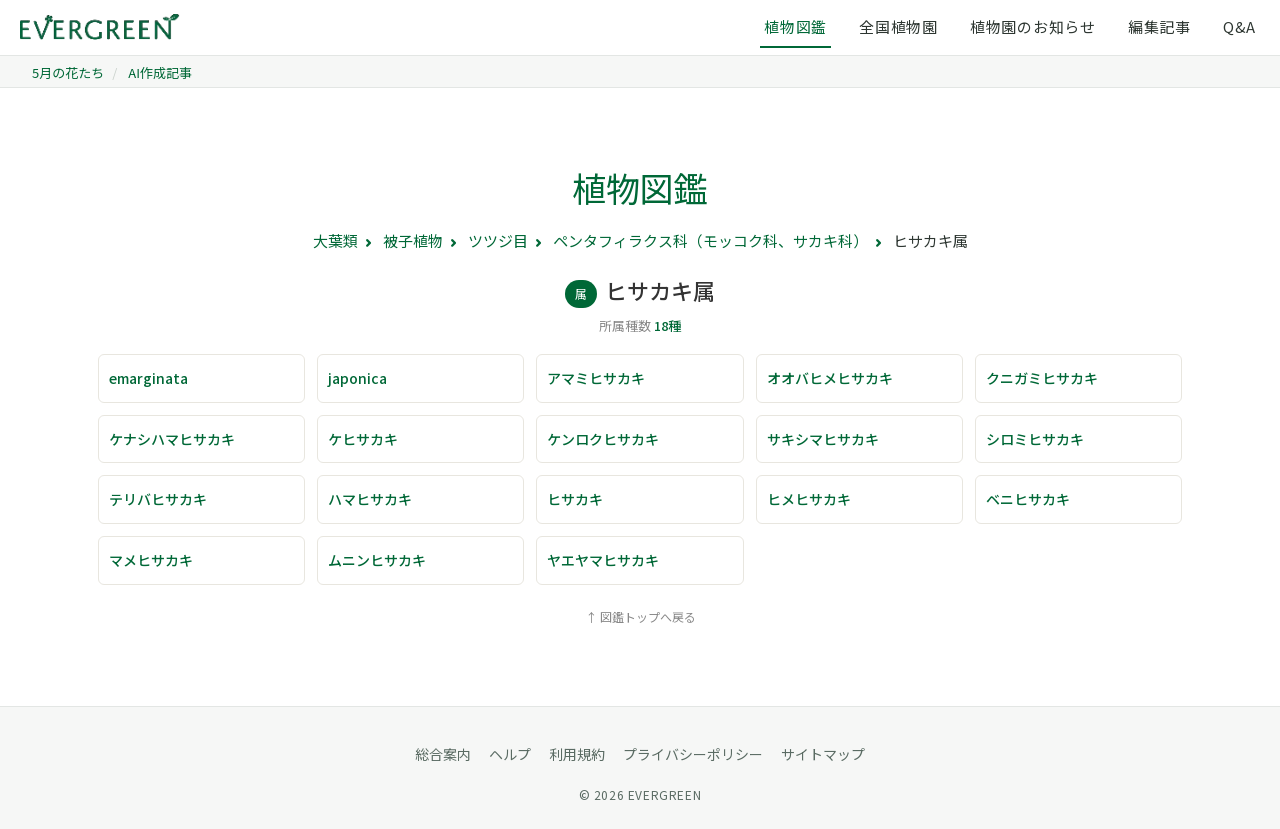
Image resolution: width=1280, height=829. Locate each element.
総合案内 (443, 754)
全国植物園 (898, 26)
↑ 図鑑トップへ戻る (640, 616)
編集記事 (1159, 26)
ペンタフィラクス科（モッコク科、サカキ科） (710, 240)
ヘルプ (510, 754)
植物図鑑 (795, 26)
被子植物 (413, 240)
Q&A (1239, 26)
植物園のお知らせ (1033, 26)
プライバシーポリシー (693, 754)
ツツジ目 (498, 240)
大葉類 (335, 240)
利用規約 (577, 754)
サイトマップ (823, 754)
